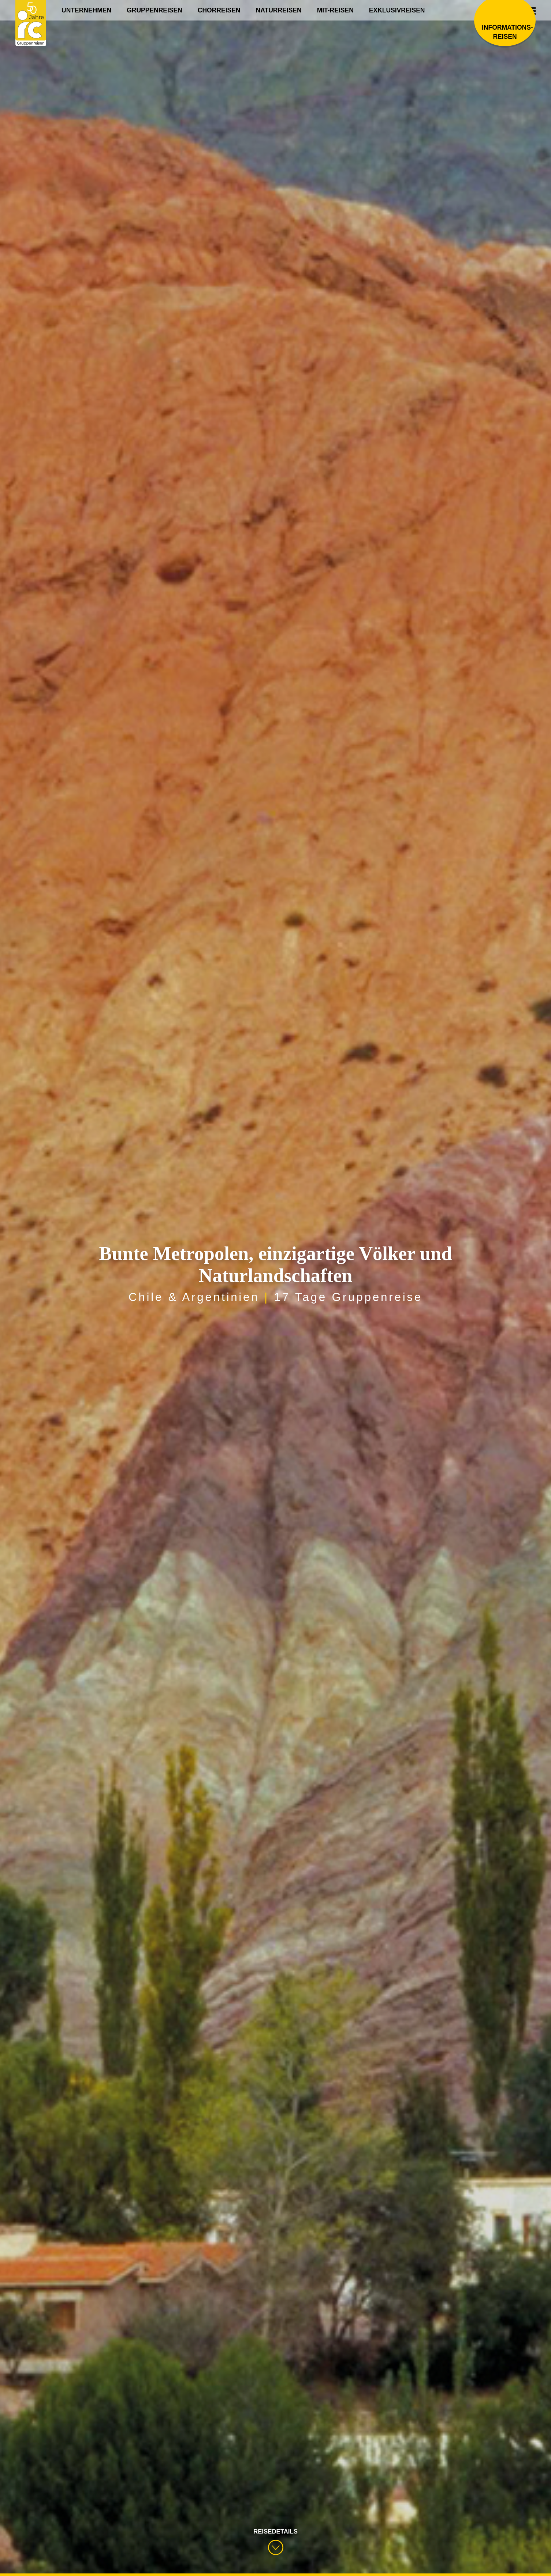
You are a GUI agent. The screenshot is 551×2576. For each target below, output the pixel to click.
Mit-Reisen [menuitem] (335, 10)
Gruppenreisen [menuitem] (154, 10)
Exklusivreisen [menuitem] (397, 10)
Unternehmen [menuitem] (86, 10)
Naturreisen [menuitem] (279, 10)
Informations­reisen (505, 32)
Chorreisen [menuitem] (219, 10)
